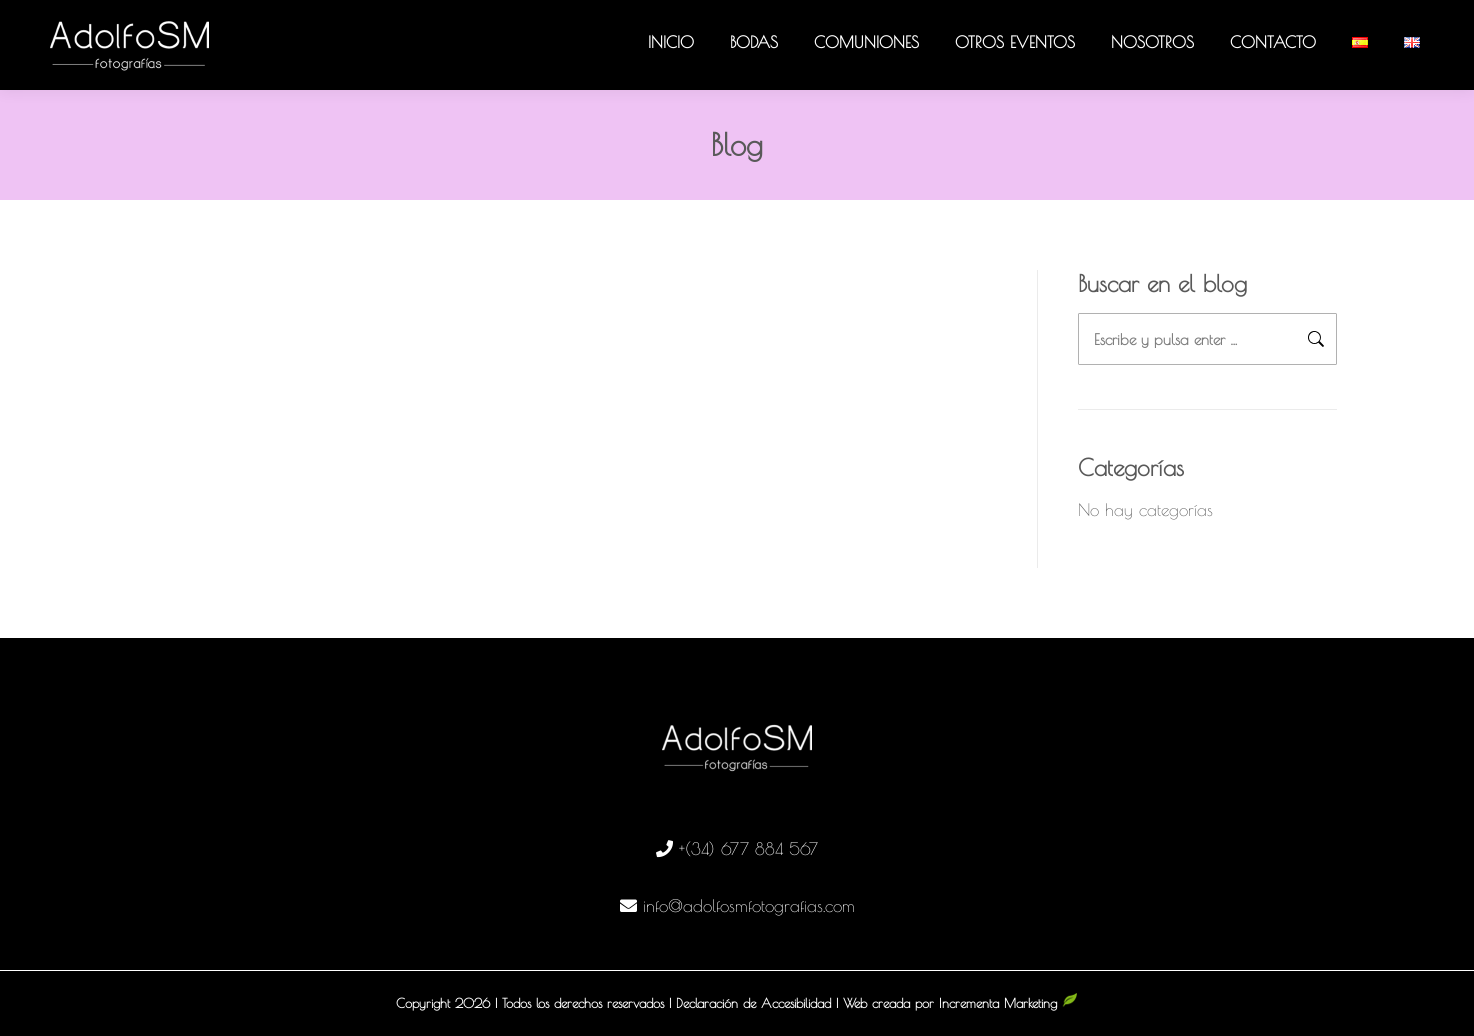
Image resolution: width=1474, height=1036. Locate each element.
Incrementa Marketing (1008, 1003)
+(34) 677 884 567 (748, 849)
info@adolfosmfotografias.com (749, 906)
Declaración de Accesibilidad (753, 1003)
